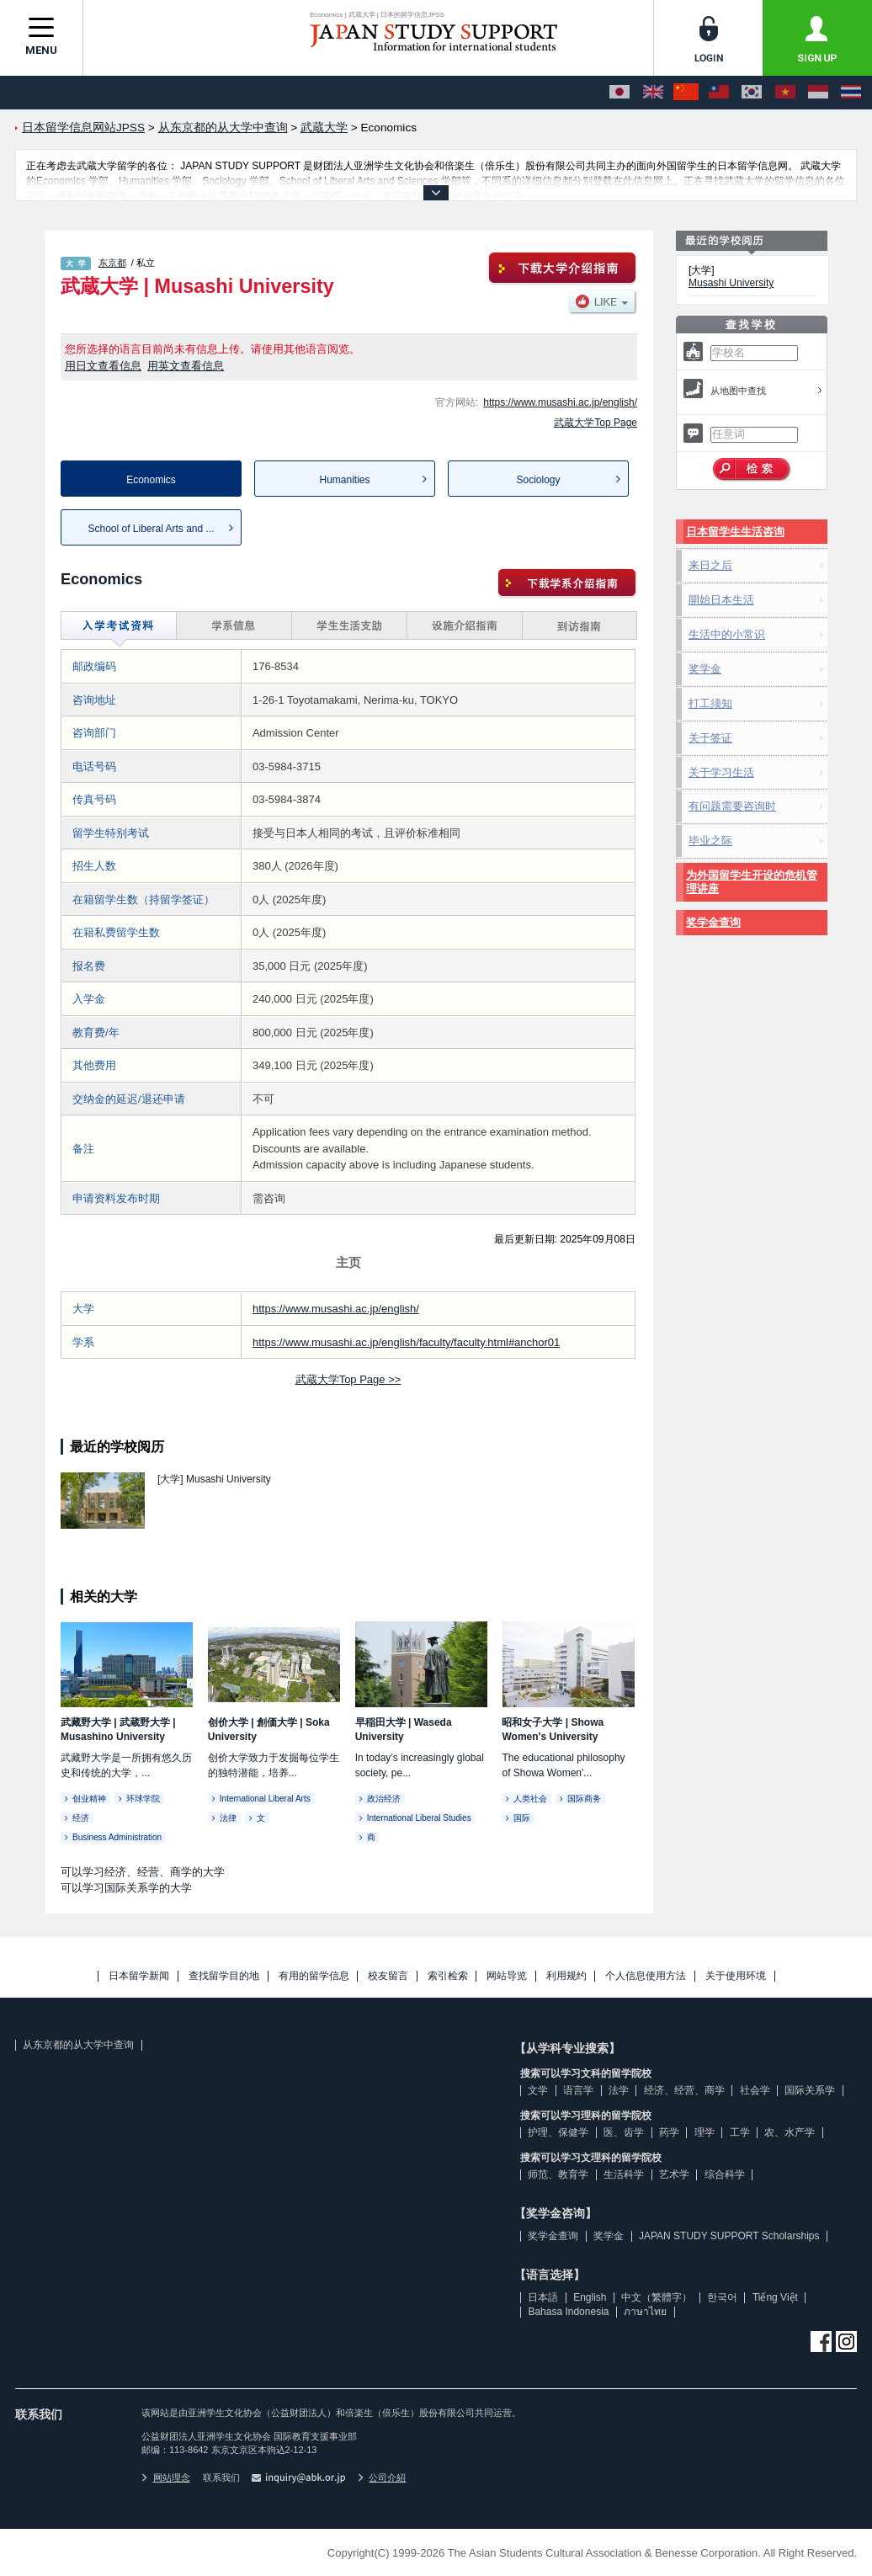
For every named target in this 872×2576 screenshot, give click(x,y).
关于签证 (710, 738)
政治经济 (384, 1798)
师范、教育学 (558, 2174)
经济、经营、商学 (684, 2090)
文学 (538, 2090)
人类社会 (530, 1798)
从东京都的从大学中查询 (78, 2045)
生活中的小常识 (727, 634)
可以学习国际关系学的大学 (126, 1887)
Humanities (344, 480)
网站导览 (507, 1976)
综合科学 (725, 2174)
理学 (704, 2132)
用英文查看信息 (185, 365)
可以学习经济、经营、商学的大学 (143, 1871)
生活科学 (623, 2174)
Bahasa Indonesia (568, 2312)
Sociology (538, 480)
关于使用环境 (735, 1976)
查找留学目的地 (224, 1976)
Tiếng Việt (775, 2297)
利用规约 (566, 1976)
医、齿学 (623, 2132)
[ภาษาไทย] (851, 92)
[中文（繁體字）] (718, 92)
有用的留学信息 (314, 1976)
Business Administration (117, 1837)
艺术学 (674, 2174)
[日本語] (619, 92)
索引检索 (448, 1976)
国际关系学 (809, 2090)
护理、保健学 (558, 2132)
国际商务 (584, 1798)
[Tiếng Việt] (785, 92)
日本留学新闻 (139, 1976)
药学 (669, 2132)
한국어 (722, 2297)
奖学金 (705, 669)
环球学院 (143, 1798)
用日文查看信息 (103, 365)
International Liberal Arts (265, 1798)
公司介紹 (382, 2477)
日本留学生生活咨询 (735, 531)
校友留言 (388, 1976)
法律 (228, 1818)
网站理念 (165, 2477)
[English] (653, 92)
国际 (521, 1818)
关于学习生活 (721, 772)
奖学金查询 (713, 922)
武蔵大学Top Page (595, 422)
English (589, 2297)
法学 (619, 2090)
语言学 (578, 2090)
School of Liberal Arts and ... (151, 529)
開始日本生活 (721, 599)
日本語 (543, 2297)
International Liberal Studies (419, 1818)
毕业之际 (710, 840)
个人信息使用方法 (645, 1976)
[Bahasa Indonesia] (818, 92)
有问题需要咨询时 (732, 806)
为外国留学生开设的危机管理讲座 (751, 882)
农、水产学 (789, 2132)
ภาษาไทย (645, 2312)
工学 (740, 2132)
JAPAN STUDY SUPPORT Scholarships (729, 2236)
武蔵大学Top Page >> (348, 1379)
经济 (80, 1818)
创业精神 (89, 1798)
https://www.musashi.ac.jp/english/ (560, 402)
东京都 (112, 263)
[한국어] (751, 92)
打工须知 (710, 703)
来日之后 (710, 565)
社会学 (755, 2090)
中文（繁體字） (656, 2297)
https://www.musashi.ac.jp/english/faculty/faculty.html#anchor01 (406, 1342)
